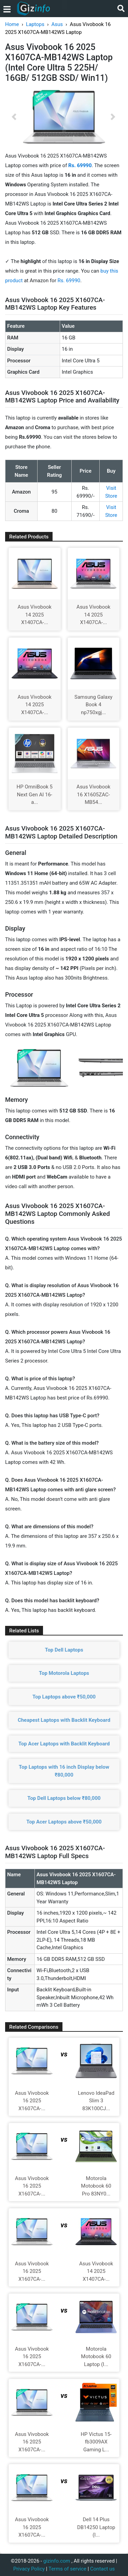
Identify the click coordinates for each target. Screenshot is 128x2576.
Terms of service (67, 2569)
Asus (57, 24)
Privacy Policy (29, 2569)
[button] (14, 117)
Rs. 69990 (68, 280)
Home (12, 24)
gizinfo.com (56, 2561)
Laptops (35, 24)
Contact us (102, 2569)
